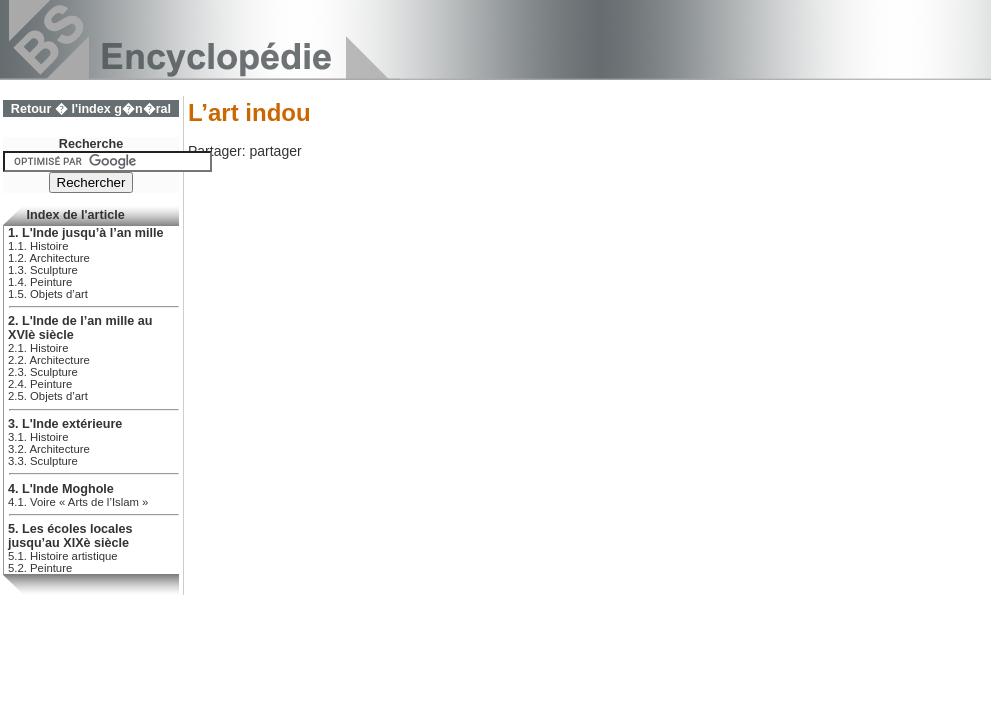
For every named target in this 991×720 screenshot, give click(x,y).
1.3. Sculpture (43, 270)
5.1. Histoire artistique (63, 556)
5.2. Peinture (40, 568)
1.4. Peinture (40, 282)
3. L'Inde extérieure (65, 424)
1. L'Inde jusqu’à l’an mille (86, 233)
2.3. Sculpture (43, 372)
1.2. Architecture (49, 258)
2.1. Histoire (38, 348)
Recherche (91, 144)
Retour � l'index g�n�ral (91, 109)
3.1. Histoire (38, 437)
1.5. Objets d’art (48, 294)
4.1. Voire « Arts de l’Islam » (78, 502)
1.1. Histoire (38, 246)
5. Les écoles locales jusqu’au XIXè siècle (70, 536)
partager (275, 151)
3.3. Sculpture (43, 461)
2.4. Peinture (40, 384)
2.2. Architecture (49, 360)
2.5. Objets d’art (48, 396)
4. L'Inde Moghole (61, 489)
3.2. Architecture (49, 449)
